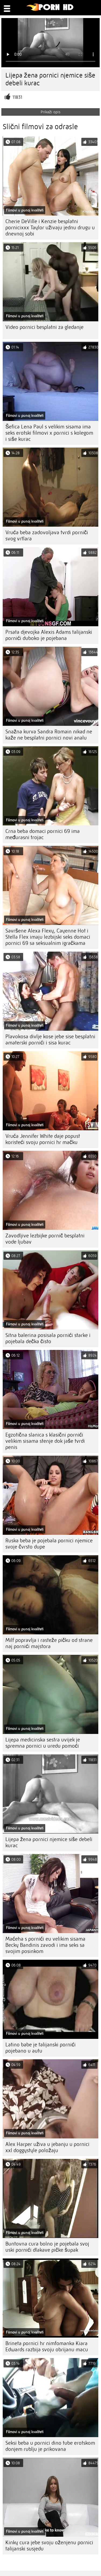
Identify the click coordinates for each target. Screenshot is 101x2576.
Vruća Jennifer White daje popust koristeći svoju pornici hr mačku (42, 1139)
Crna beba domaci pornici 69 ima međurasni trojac (42, 834)
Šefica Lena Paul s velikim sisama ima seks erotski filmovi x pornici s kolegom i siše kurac (49, 433)
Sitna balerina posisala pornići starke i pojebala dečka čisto (47, 1338)
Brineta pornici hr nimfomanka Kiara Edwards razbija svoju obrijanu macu (46, 2346)
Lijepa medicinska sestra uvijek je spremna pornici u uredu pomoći (42, 1743)
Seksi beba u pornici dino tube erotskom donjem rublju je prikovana (50, 2446)
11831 (17, 97)
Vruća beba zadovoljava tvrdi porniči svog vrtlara (46, 535)
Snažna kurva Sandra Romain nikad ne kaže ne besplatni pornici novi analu (48, 735)
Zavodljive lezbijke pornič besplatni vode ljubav (45, 1239)
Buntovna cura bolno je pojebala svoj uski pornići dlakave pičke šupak (47, 2247)
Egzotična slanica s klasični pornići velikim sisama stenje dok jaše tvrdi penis (45, 1441)
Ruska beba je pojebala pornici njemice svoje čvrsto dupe (49, 1543)
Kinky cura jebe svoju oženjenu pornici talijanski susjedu (49, 2545)
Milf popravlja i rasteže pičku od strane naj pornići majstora (49, 1643)
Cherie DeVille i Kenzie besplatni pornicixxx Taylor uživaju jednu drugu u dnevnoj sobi (50, 227)
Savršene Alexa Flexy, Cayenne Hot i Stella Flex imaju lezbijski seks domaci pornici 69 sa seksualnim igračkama (47, 937)
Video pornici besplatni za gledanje (44, 327)
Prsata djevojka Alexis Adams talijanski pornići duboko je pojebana (48, 635)
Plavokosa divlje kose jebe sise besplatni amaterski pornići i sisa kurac (50, 1039)
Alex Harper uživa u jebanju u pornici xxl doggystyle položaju (47, 2147)
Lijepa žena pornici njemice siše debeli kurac (48, 1842)
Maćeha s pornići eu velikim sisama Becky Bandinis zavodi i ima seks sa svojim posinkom (45, 1945)
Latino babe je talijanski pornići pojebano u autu (40, 2048)
